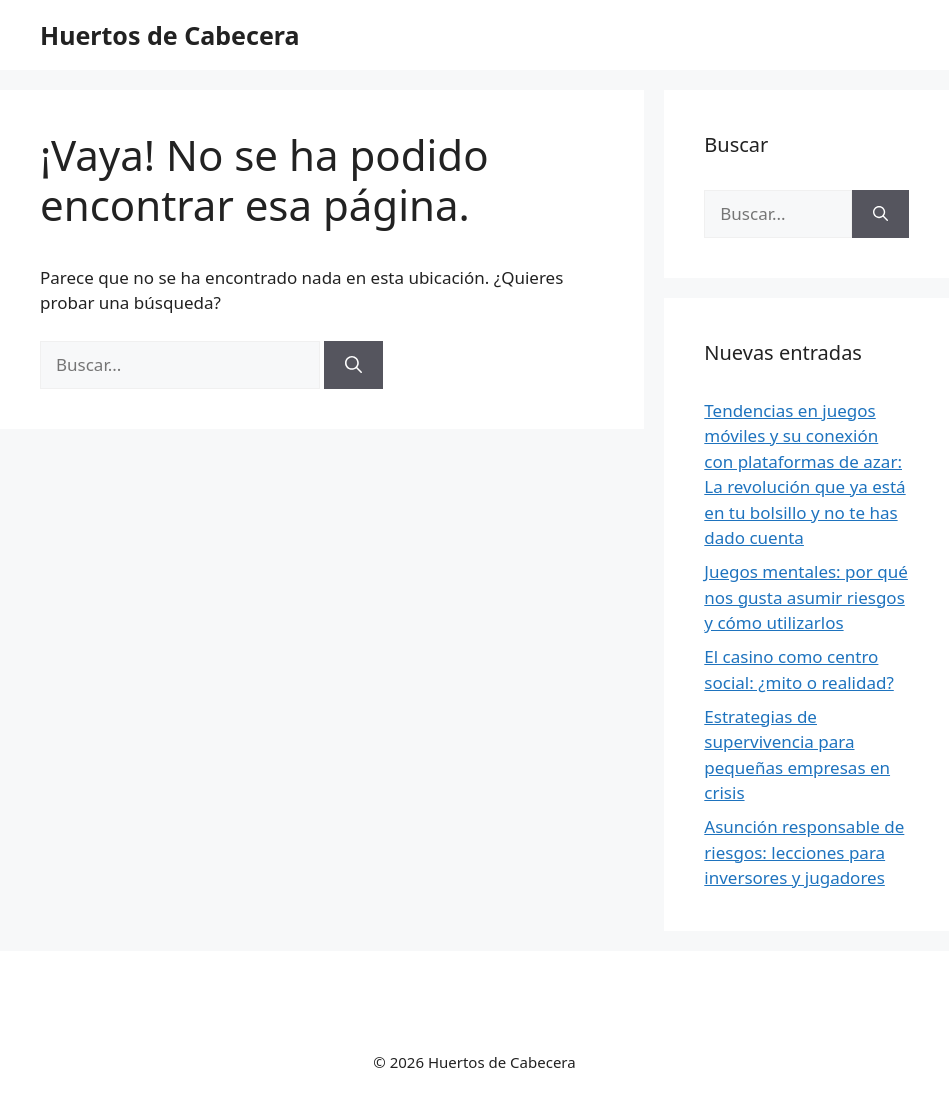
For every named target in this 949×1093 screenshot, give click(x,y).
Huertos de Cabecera (169, 35)
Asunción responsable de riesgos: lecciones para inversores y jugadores (804, 852)
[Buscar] (353, 365)
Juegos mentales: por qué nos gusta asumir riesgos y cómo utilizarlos (806, 597)
